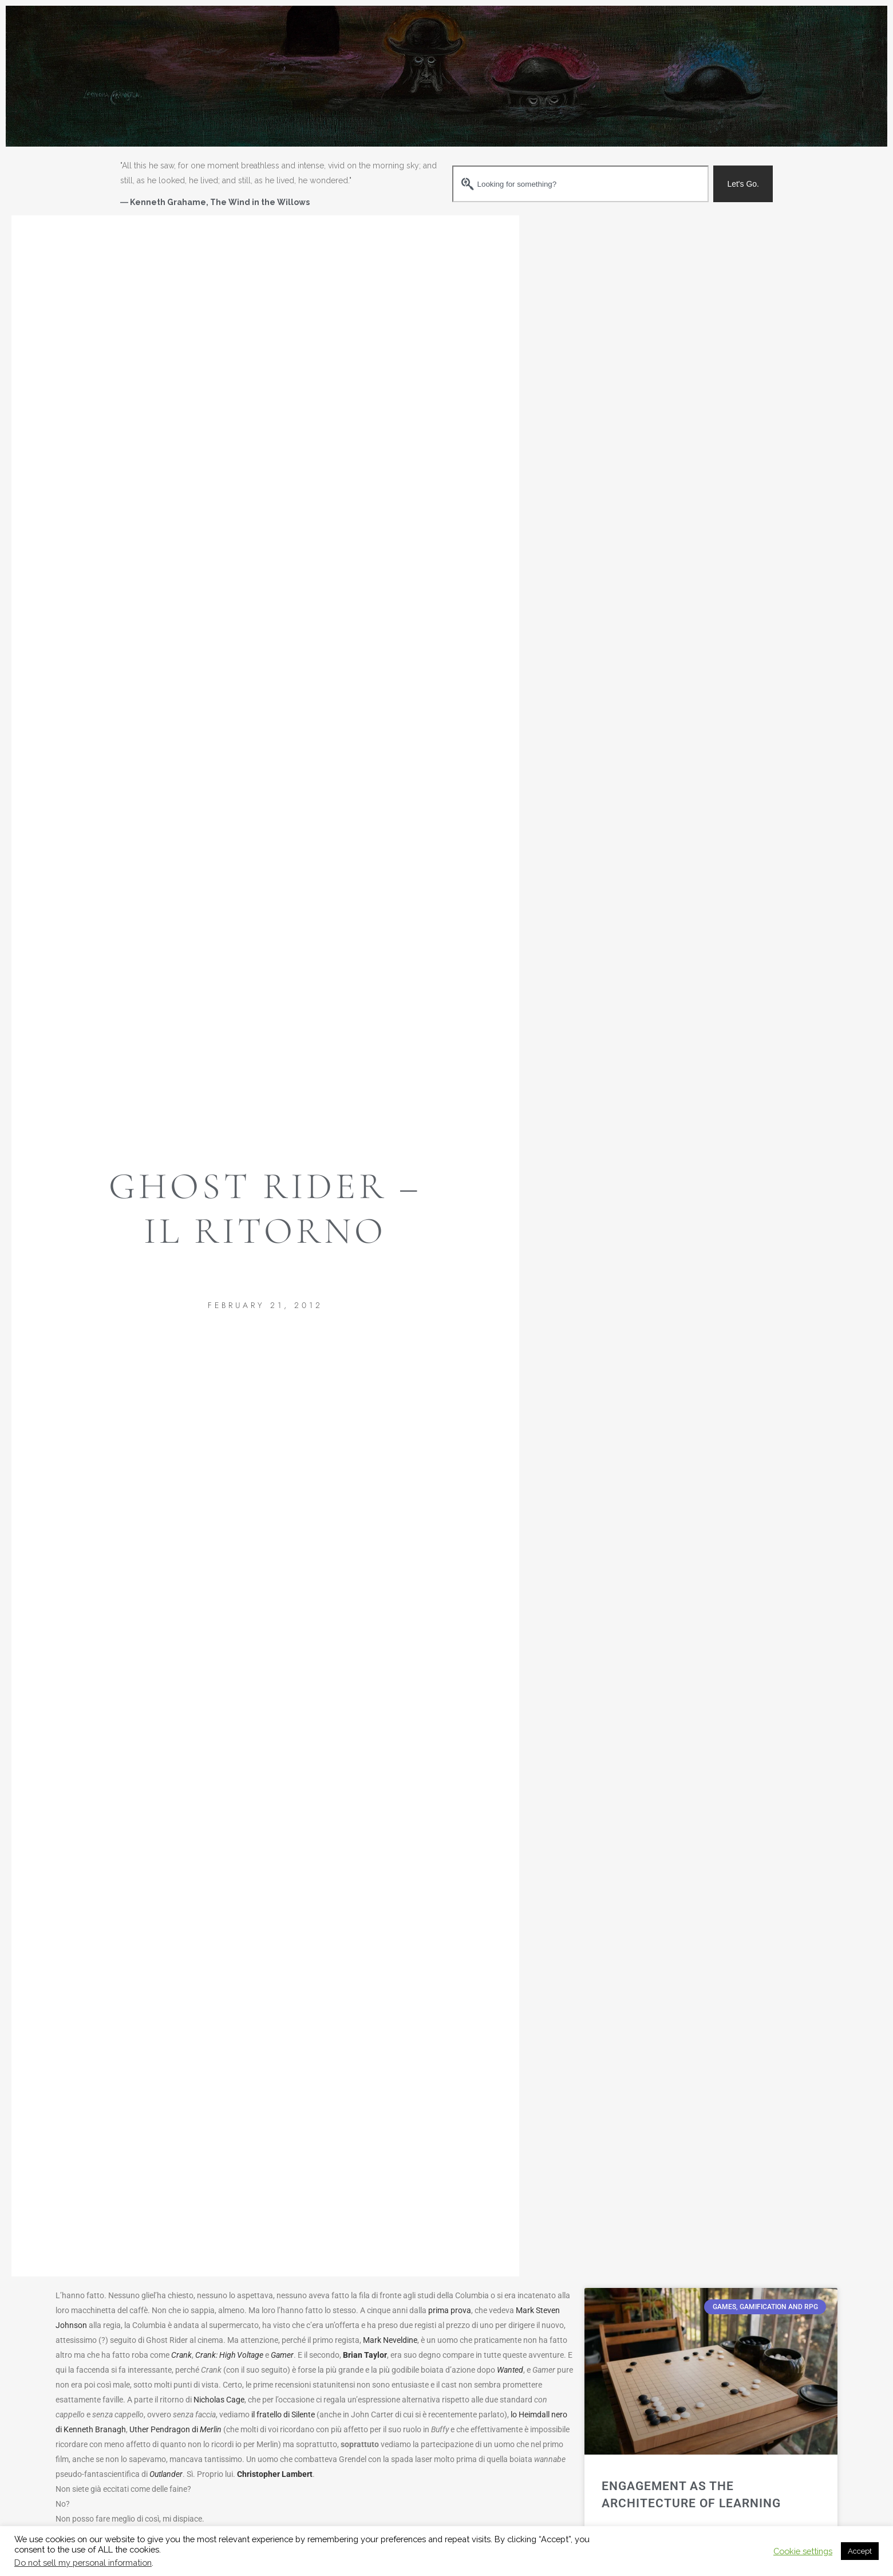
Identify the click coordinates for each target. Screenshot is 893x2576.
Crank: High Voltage (229, 2355)
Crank (181, 2355)
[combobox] (580, 184)
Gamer (282, 2355)
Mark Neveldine (390, 2340)
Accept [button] (860, 2551)
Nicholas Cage (218, 2399)
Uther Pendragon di (175, 2429)
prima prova (449, 2310)
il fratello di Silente (283, 2414)
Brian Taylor (365, 2355)
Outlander (166, 2474)
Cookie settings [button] (802, 2551)
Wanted (510, 2369)
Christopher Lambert (275, 2474)
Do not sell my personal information (83, 2562)
